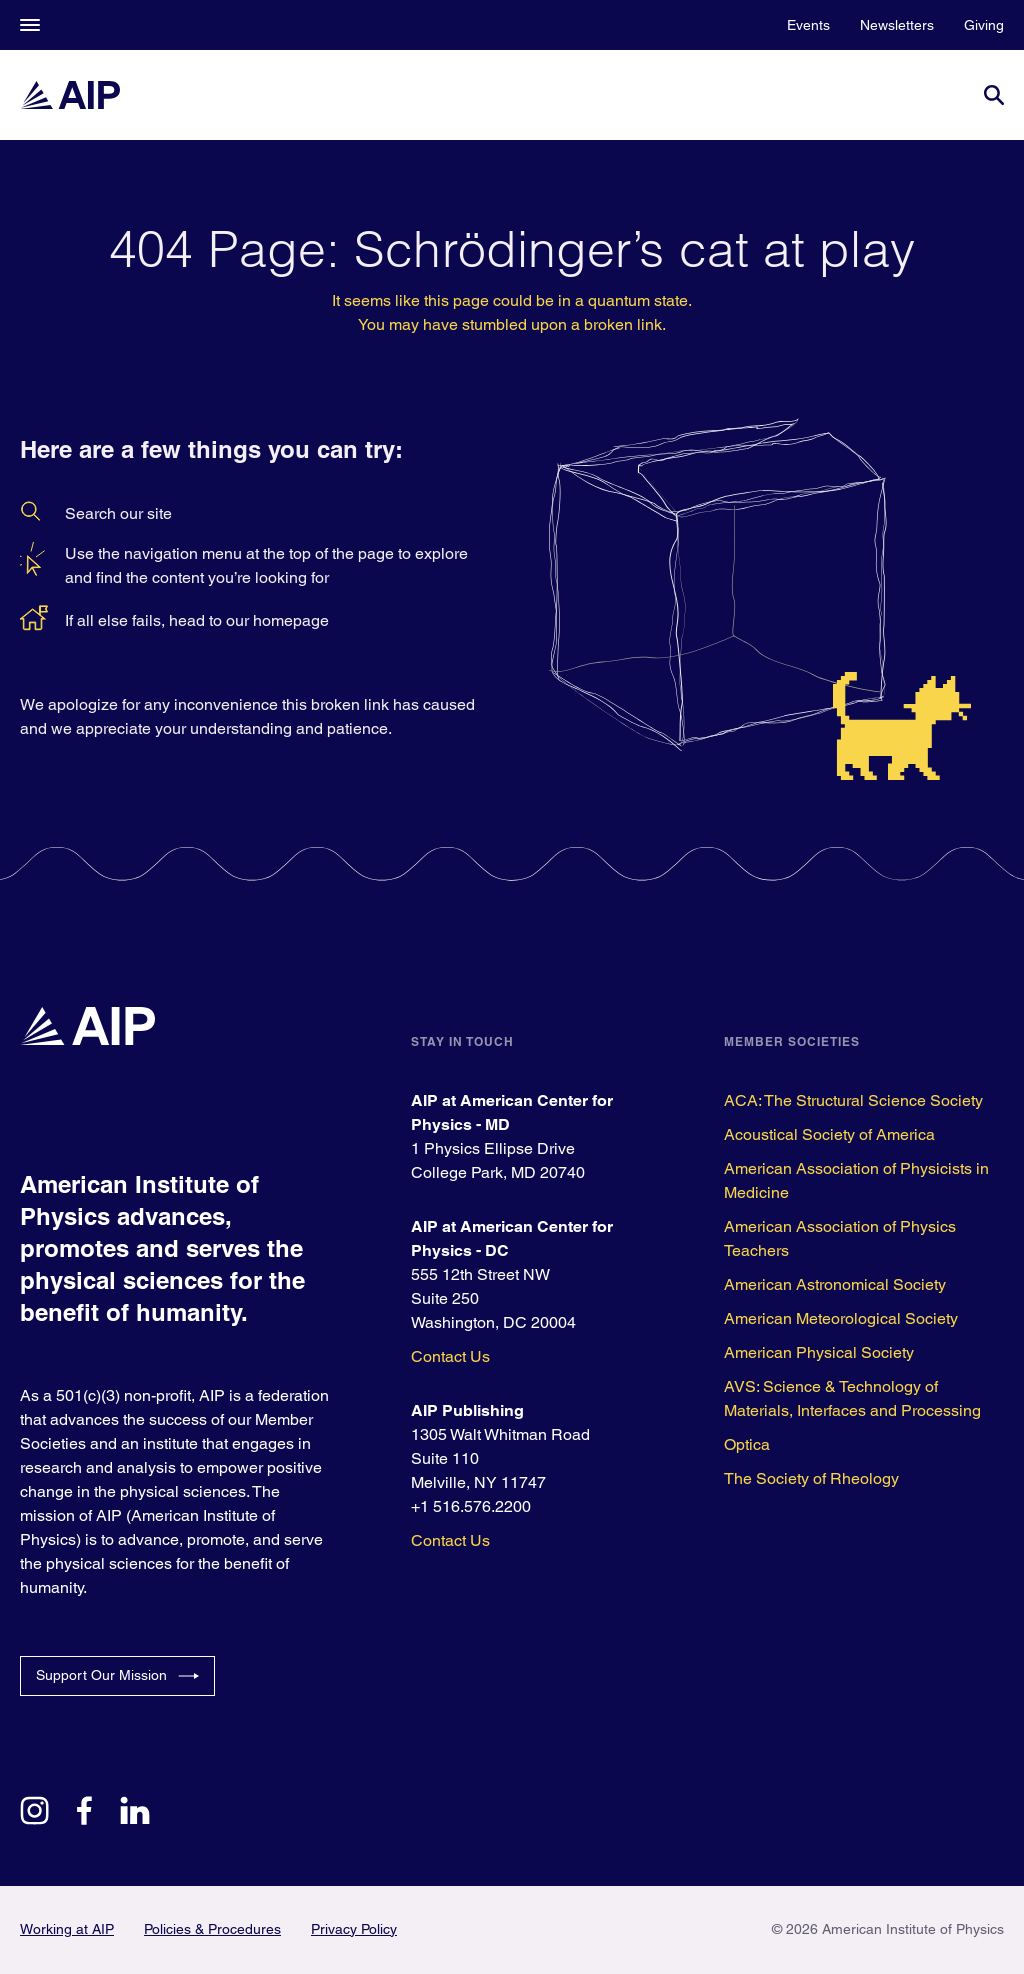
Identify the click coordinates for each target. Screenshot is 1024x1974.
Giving (984, 25)
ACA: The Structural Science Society (853, 1100)
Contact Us (450, 1356)
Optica (747, 1444)
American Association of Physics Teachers (840, 1238)
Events (808, 25)
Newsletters (897, 25)
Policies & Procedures (212, 1929)
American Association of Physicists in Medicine (856, 1180)
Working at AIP (67, 1929)
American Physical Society (819, 1352)
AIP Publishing (467, 1410)
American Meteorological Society (841, 1318)
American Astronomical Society (835, 1284)
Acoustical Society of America (829, 1134)
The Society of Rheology (811, 1478)
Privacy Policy (354, 1929)
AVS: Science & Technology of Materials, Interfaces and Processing (852, 1398)
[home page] (70, 95)
